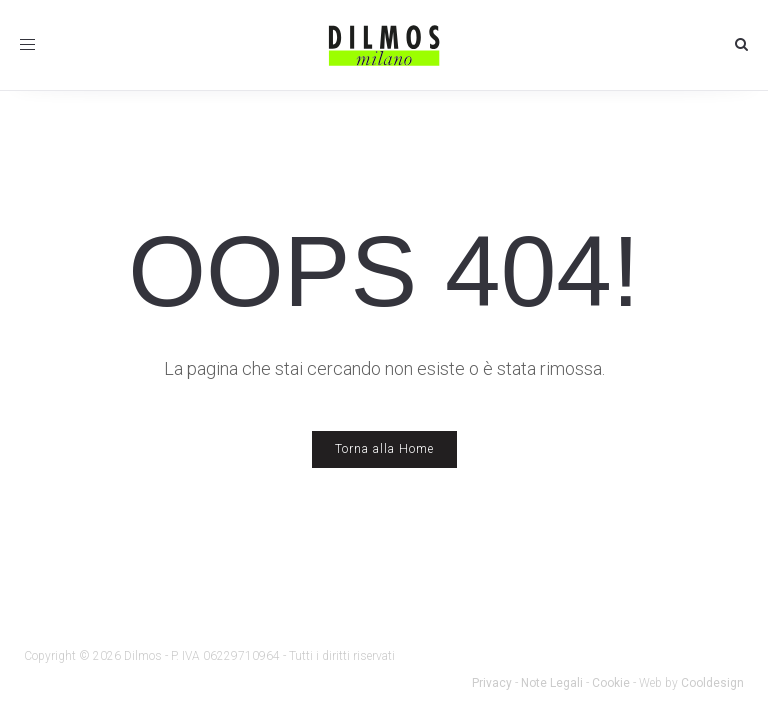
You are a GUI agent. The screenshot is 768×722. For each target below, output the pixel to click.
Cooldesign (712, 683)
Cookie (611, 683)
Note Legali (552, 683)
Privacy (492, 683)
